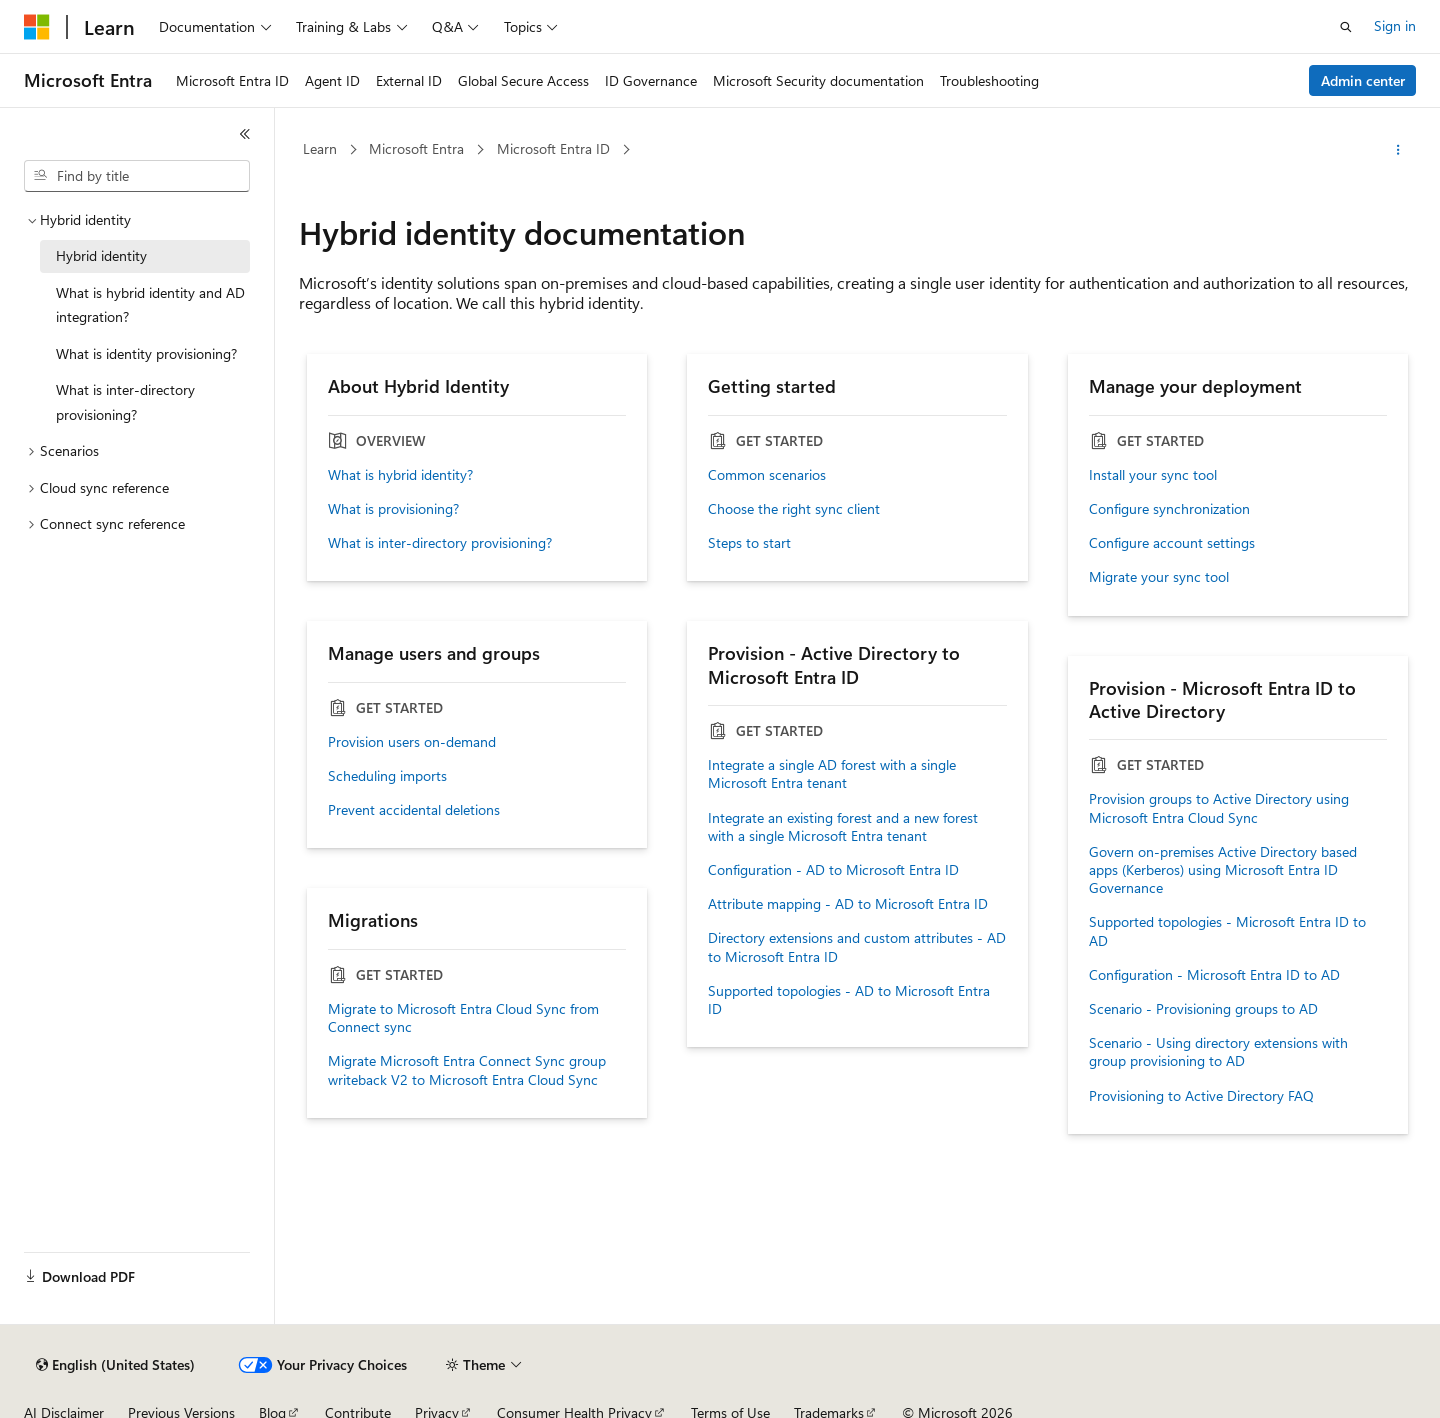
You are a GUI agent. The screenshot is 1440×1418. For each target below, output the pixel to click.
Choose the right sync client (794, 509)
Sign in (1395, 25)
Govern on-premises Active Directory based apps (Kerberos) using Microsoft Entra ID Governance (1223, 870)
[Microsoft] (37, 27)
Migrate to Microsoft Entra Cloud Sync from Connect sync (463, 1018)
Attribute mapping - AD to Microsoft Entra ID (848, 904)
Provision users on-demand (412, 742)
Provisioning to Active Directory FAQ (1201, 1096)
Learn (320, 148)
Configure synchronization (1169, 509)
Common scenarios (767, 475)
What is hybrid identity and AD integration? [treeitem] (150, 305)
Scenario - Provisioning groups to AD (1203, 1009)
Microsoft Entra (416, 148)
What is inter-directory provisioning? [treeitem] (125, 402)
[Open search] (1346, 27)
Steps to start (749, 543)
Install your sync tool (1153, 475)
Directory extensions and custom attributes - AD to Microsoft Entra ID (857, 947)
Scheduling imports (387, 776)
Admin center (1363, 80)
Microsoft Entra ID (553, 148)
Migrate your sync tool (1159, 577)
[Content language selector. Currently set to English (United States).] (115, 1365)
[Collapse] (245, 134)
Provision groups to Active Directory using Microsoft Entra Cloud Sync (1219, 808)
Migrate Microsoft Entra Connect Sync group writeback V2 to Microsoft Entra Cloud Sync (467, 1070)
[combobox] (137, 176)
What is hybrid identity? (400, 475)
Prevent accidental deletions (414, 810)
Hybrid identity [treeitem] (101, 255)
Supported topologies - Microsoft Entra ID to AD (1227, 931)
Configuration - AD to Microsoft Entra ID (833, 870)
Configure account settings (1172, 543)
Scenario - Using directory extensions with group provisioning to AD (1218, 1052)
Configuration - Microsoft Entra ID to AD (1214, 975)
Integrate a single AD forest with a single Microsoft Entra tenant (832, 774)
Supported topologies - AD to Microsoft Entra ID (849, 1000)
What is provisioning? (393, 509)
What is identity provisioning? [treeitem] (146, 353)
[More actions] (1398, 150)
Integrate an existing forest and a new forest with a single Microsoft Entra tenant (843, 827)
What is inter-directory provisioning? (440, 543)
